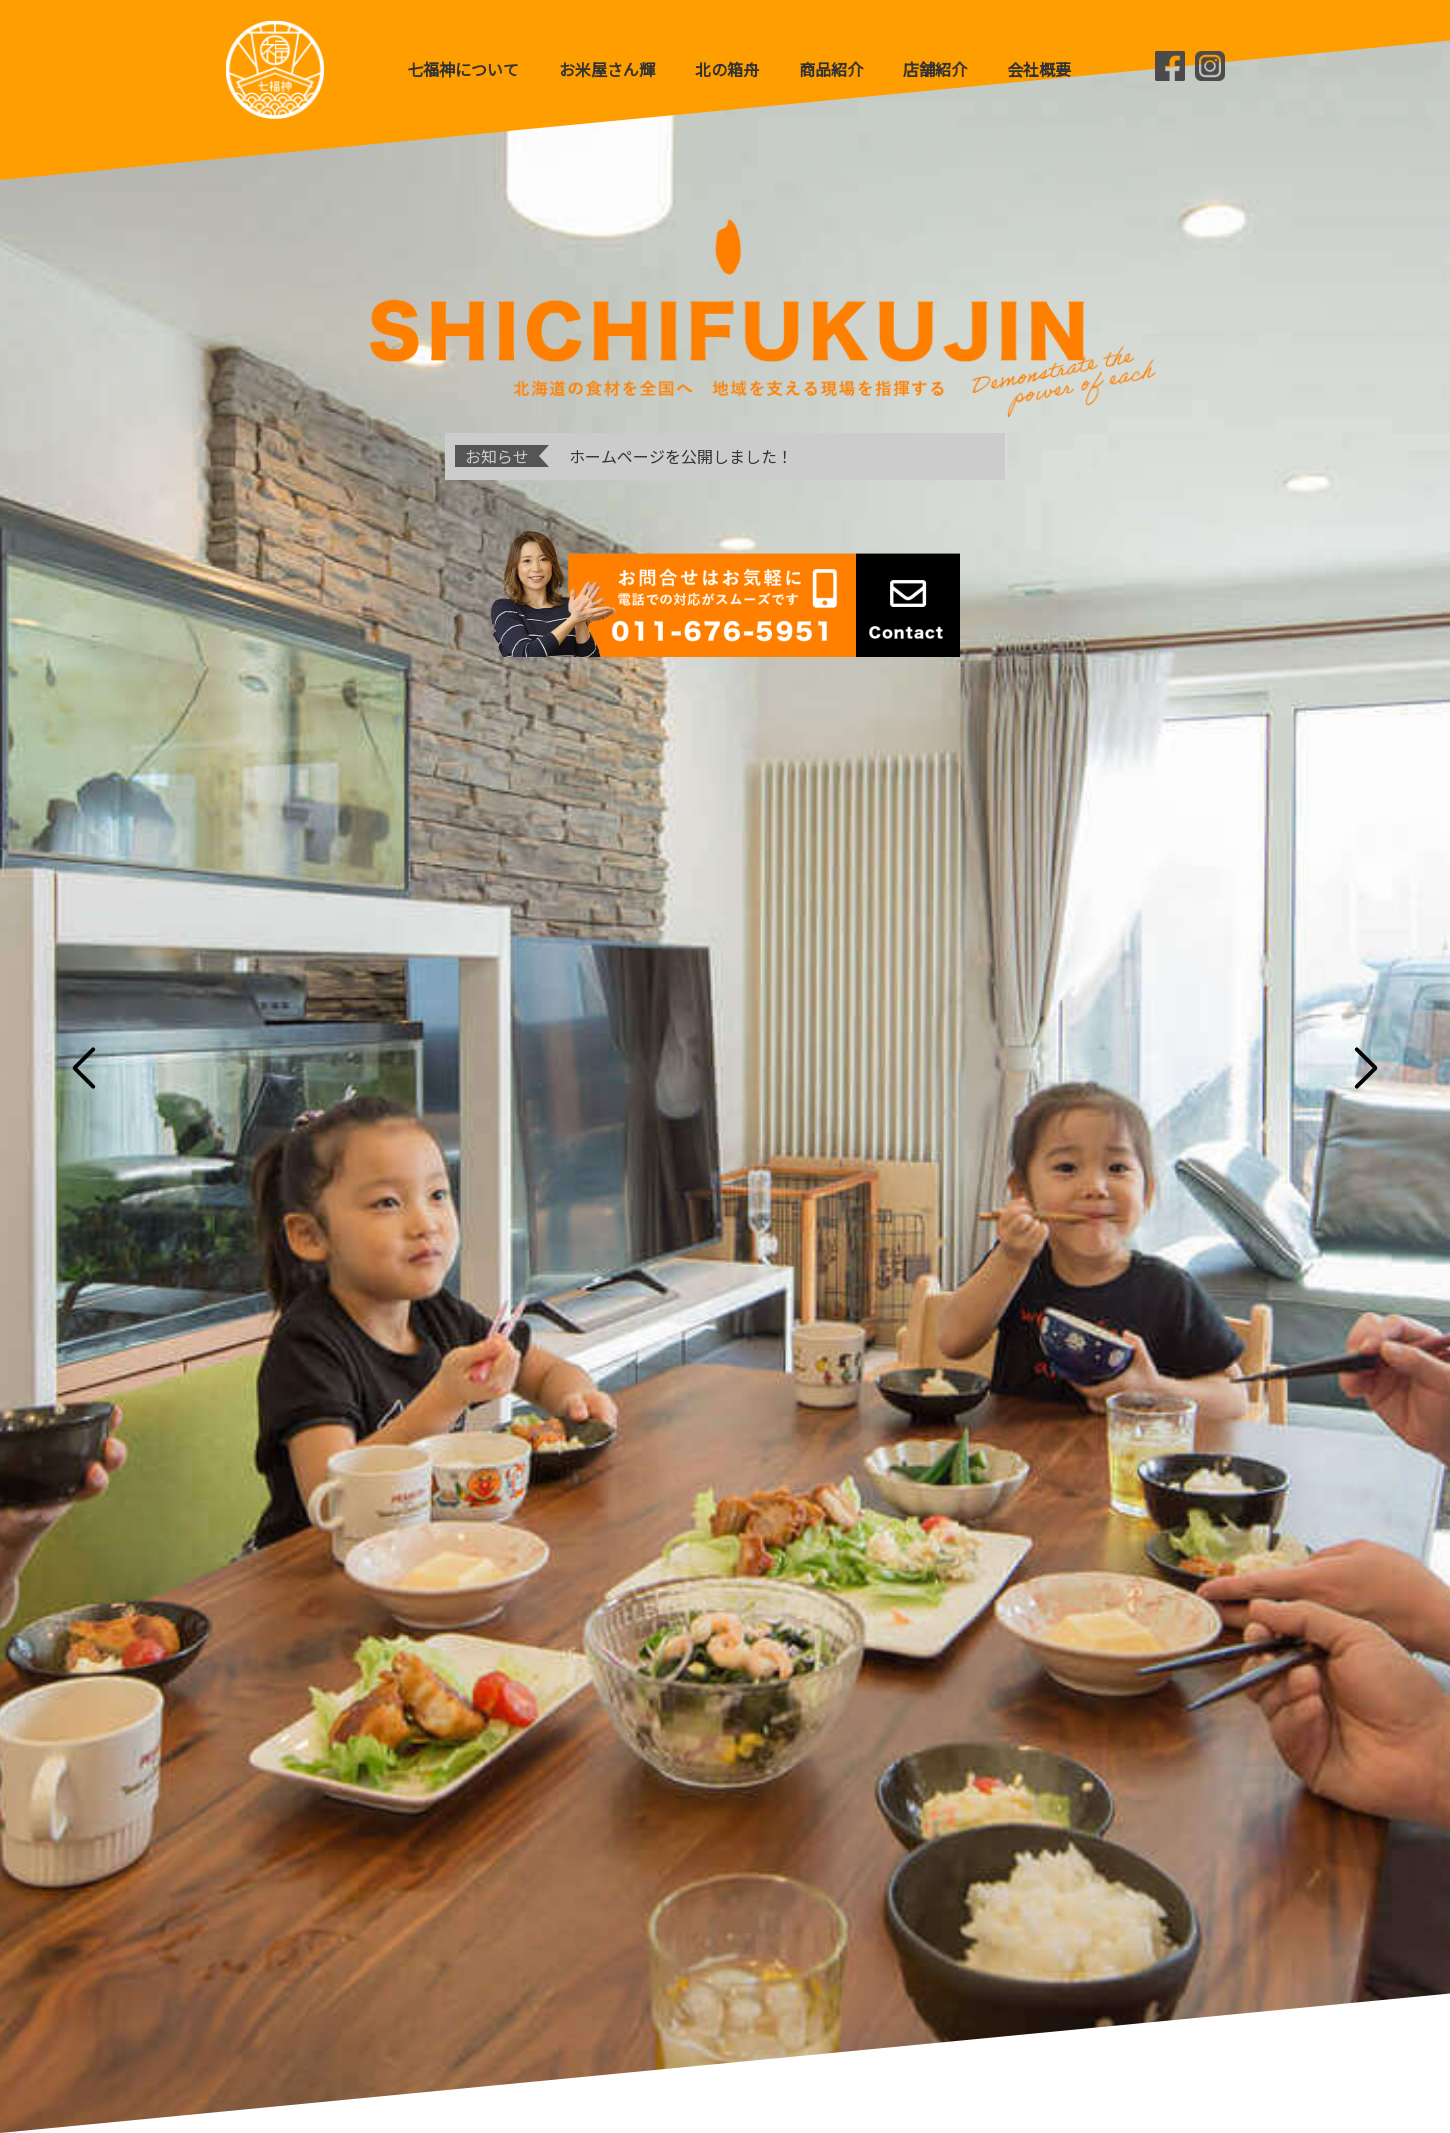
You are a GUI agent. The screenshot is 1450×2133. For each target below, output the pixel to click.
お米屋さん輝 (607, 69)
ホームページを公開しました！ (681, 456)
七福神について (463, 69)
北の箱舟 (727, 69)
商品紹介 (831, 69)
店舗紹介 (935, 69)
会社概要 (1039, 69)
